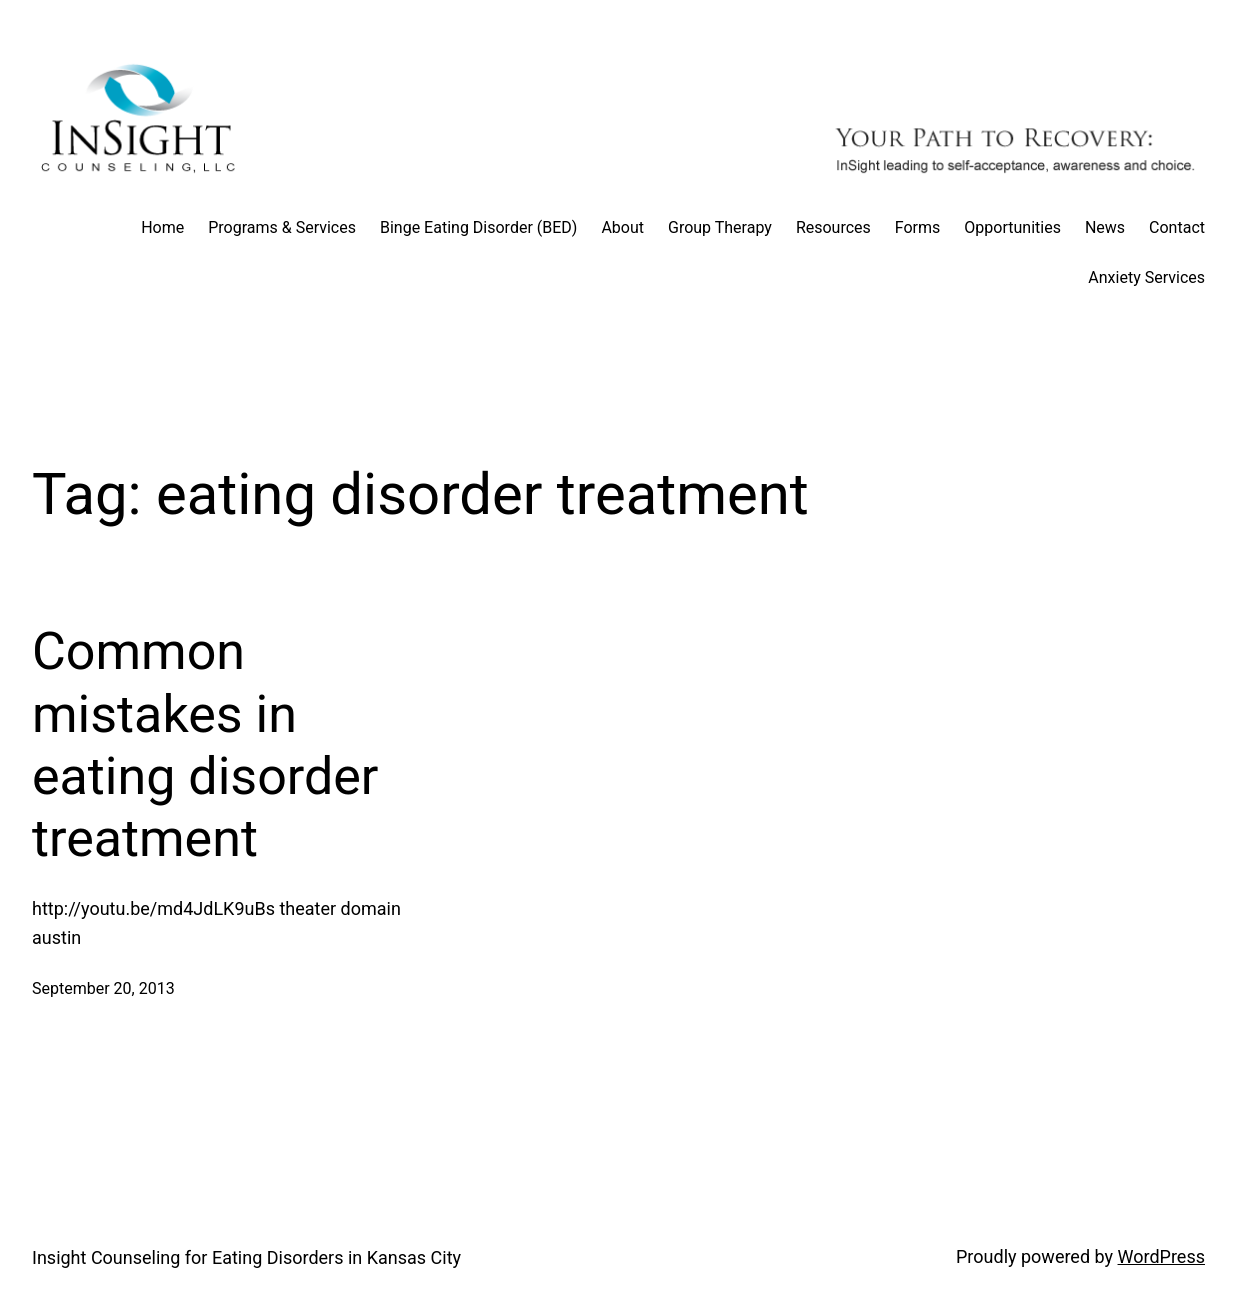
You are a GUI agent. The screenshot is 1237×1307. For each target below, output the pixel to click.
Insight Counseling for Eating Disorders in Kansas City (246, 1257)
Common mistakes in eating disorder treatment (205, 745)
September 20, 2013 (103, 988)
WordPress (1161, 1256)
